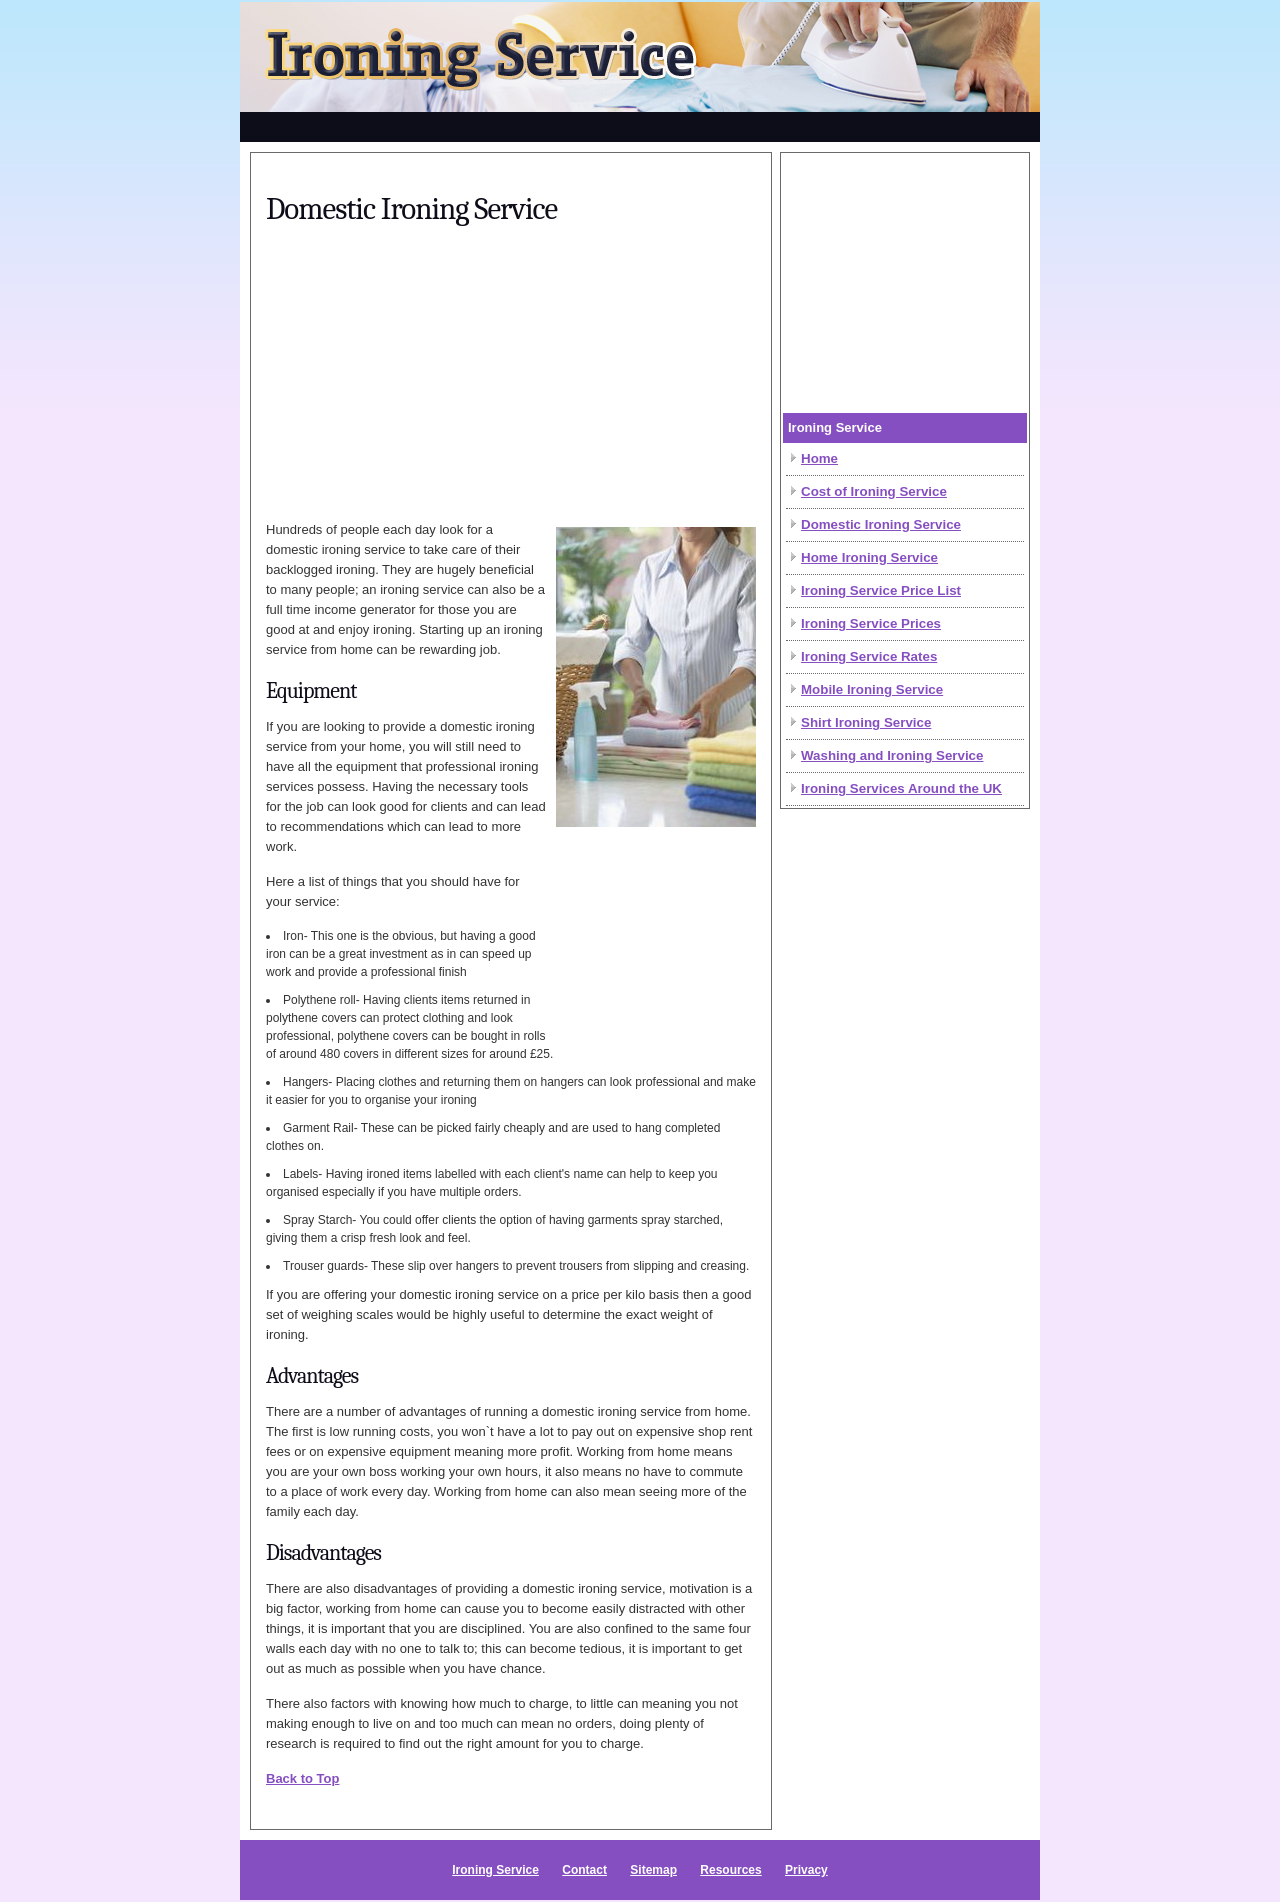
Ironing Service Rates (869, 656)
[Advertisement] (640, 124)
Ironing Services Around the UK (901, 788)
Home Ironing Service (869, 557)
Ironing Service (495, 1870)
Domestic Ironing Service (881, 524)
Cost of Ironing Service (874, 491)
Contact (584, 1870)
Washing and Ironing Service (892, 755)
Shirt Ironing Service (866, 722)
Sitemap (653, 1870)
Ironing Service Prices (871, 623)
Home (819, 458)
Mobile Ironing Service (872, 689)
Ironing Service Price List (881, 590)
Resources (730, 1870)
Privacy (806, 1870)
